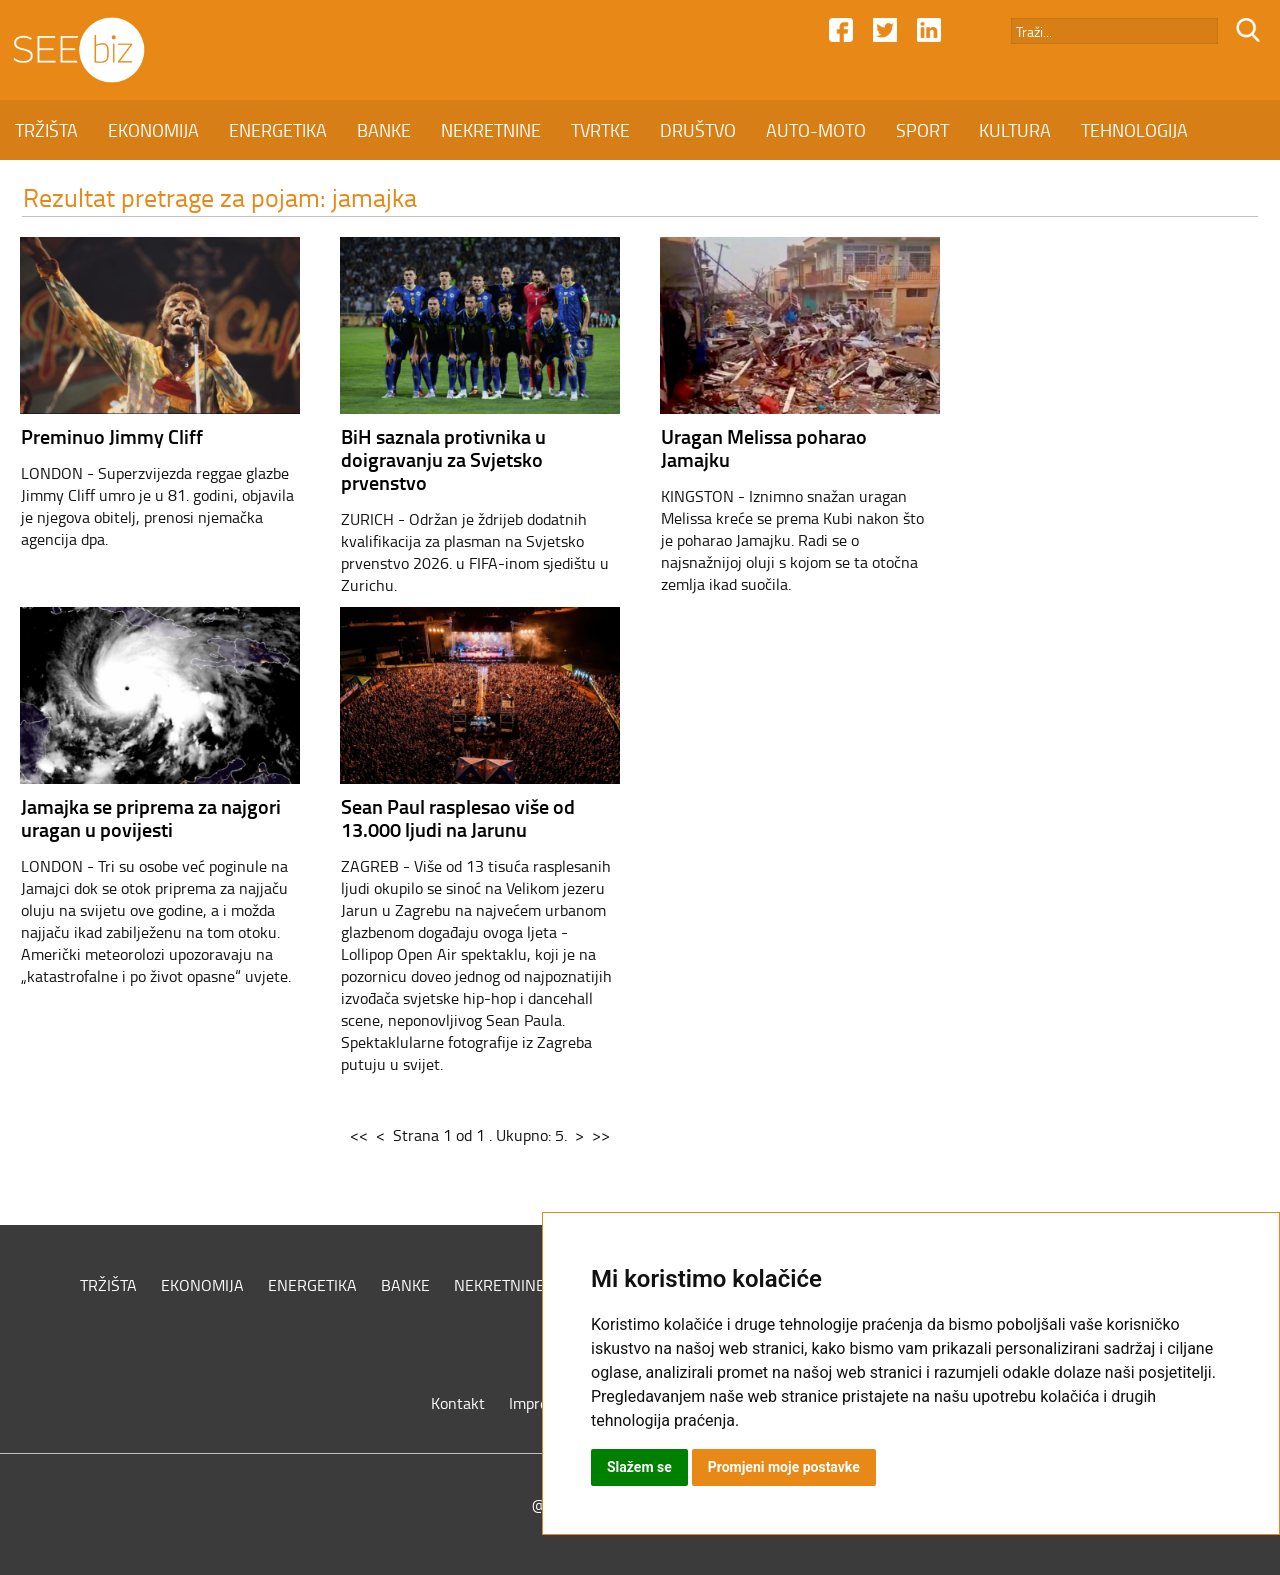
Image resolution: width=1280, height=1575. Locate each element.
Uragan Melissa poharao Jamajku (764, 447)
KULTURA (1015, 130)
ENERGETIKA (278, 130)
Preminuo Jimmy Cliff (112, 436)
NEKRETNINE (491, 130)
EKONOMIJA (153, 130)
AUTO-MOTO (816, 130)
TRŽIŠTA (46, 130)
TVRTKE (600, 130)
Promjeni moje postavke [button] (784, 1467)
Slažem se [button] (639, 1467)
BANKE (384, 130)
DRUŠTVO (698, 130)
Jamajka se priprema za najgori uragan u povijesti (151, 817)
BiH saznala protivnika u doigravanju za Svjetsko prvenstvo (443, 459)
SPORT (922, 130)
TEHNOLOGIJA (1134, 130)
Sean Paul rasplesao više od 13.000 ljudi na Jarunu (458, 817)
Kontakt (458, 1403)
